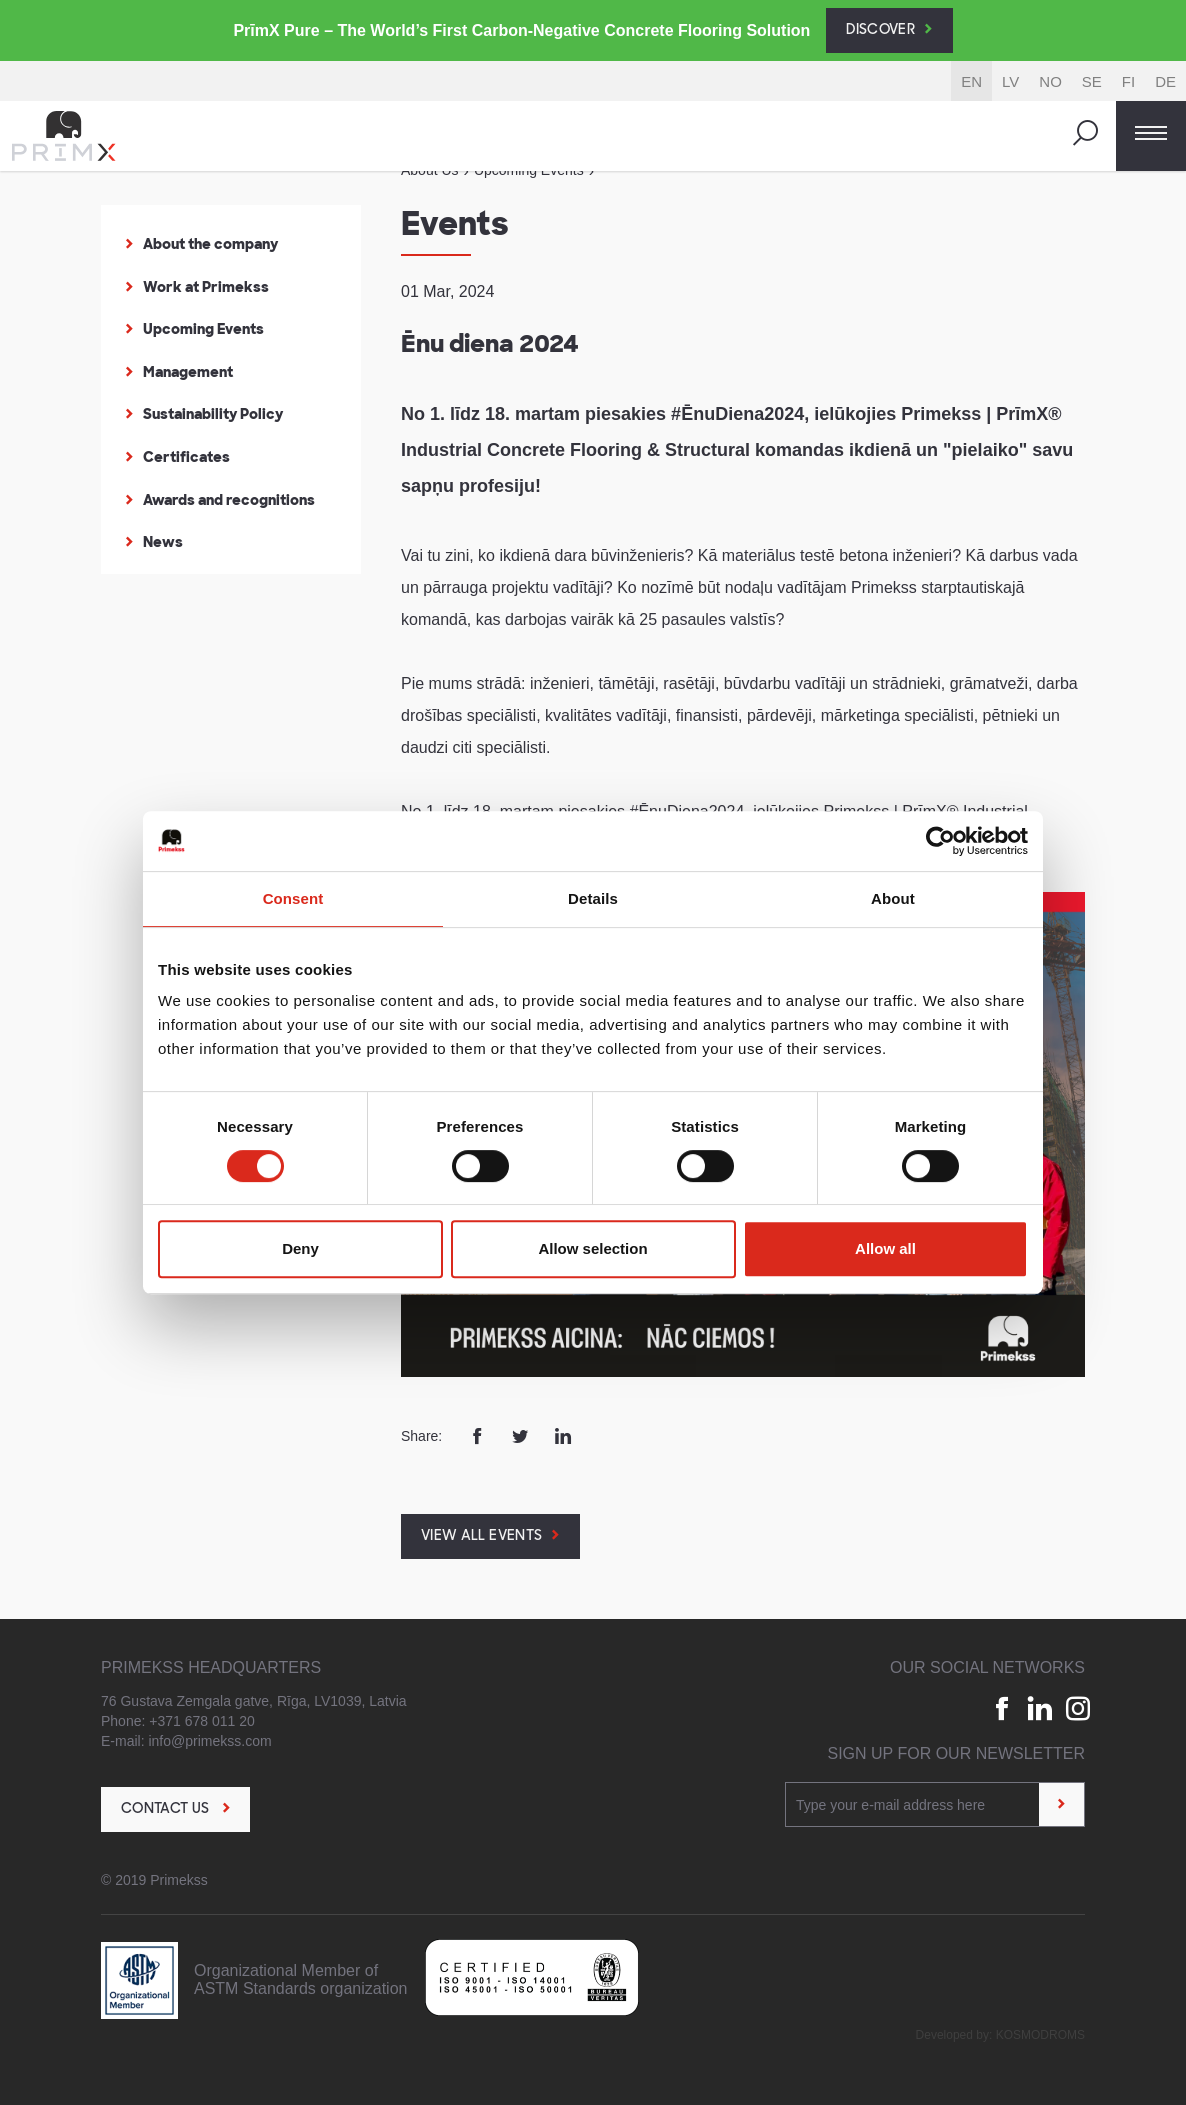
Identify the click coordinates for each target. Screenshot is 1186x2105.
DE (1165, 81)
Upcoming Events (203, 329)
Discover (880, 30)
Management (188, 372)
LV (1010, 81)
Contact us (167, 1809)
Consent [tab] (293, 898)
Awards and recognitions (229, 500)
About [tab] (893, 898)
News (163, 542)
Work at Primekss (206, 287)
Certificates (186, 457)
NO (1050, 81)
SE (1092, 81)
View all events (481, 1536)
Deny (300, 1248)
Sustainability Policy (213, 414)
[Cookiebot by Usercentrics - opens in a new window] (940, 841)
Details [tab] (593, 898)
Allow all (885, 1248)
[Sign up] (1061, 1804)
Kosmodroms (1040, 2035)
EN (971, 81)
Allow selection (592, 1248)
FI (1128, 81)
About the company (210, 244)
